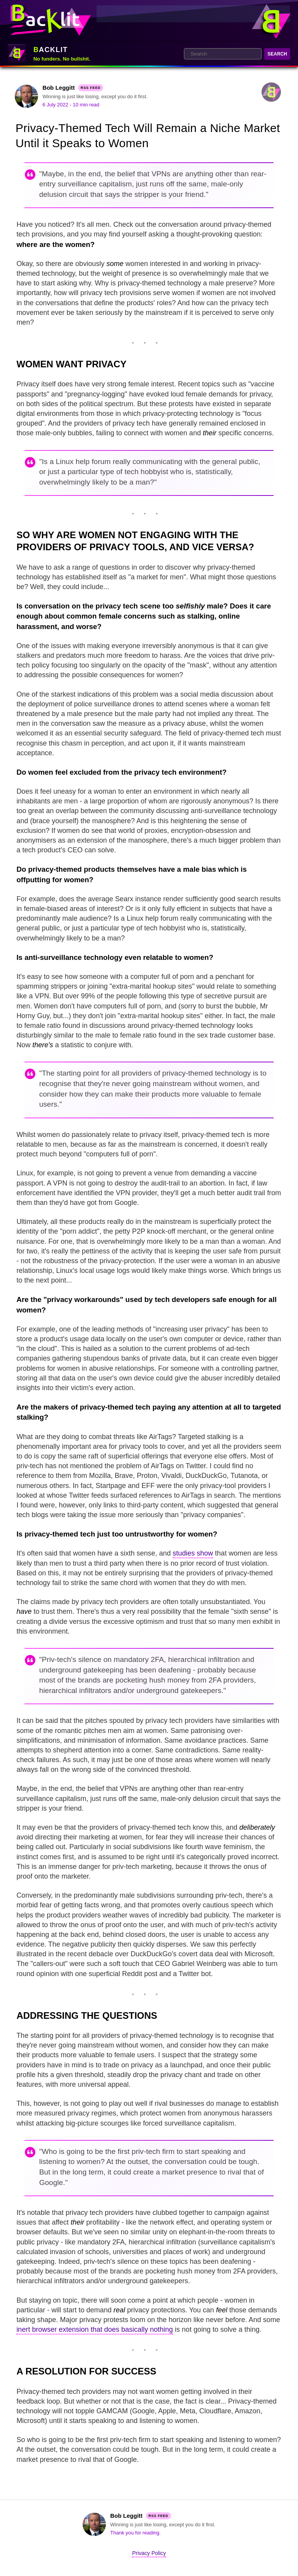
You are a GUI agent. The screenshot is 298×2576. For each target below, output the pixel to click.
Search (277, 54)
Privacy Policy (149, 2553)
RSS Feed (90, 88)
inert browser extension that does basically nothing (94, 2329)
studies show (193, 1553)
